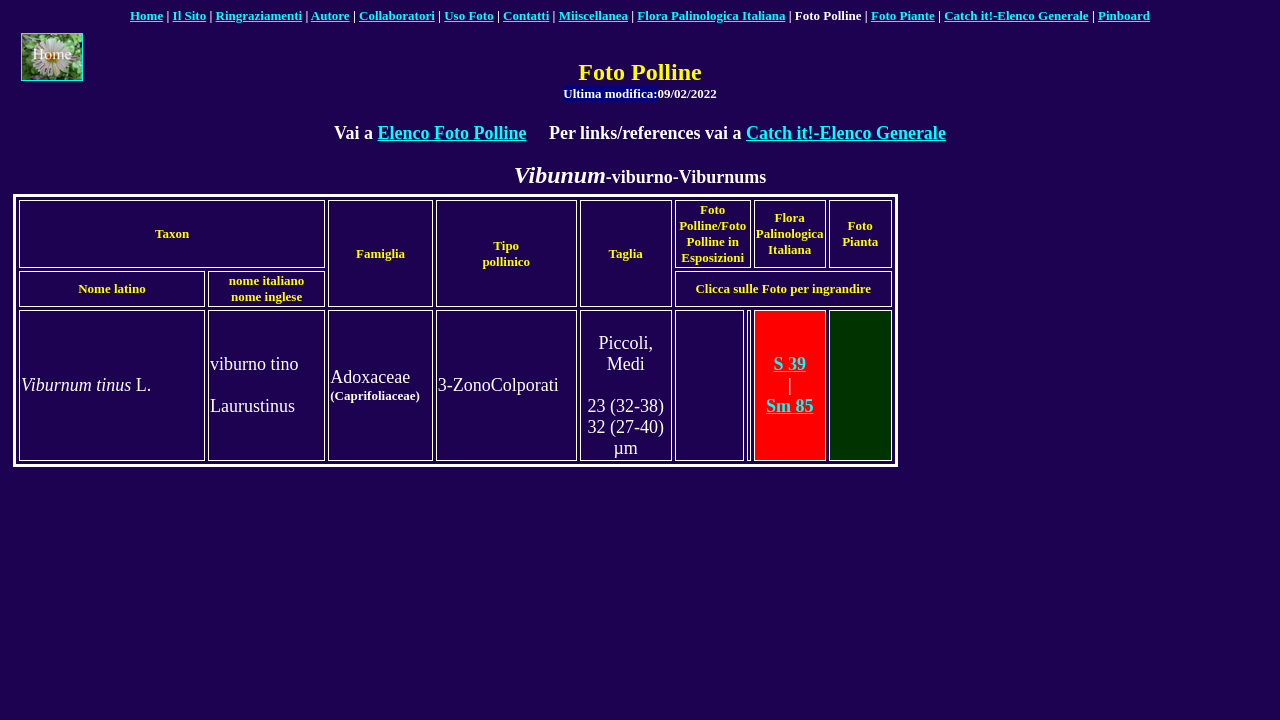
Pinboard (1124, 15)
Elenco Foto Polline (451, 133)
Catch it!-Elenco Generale (846, 133)
